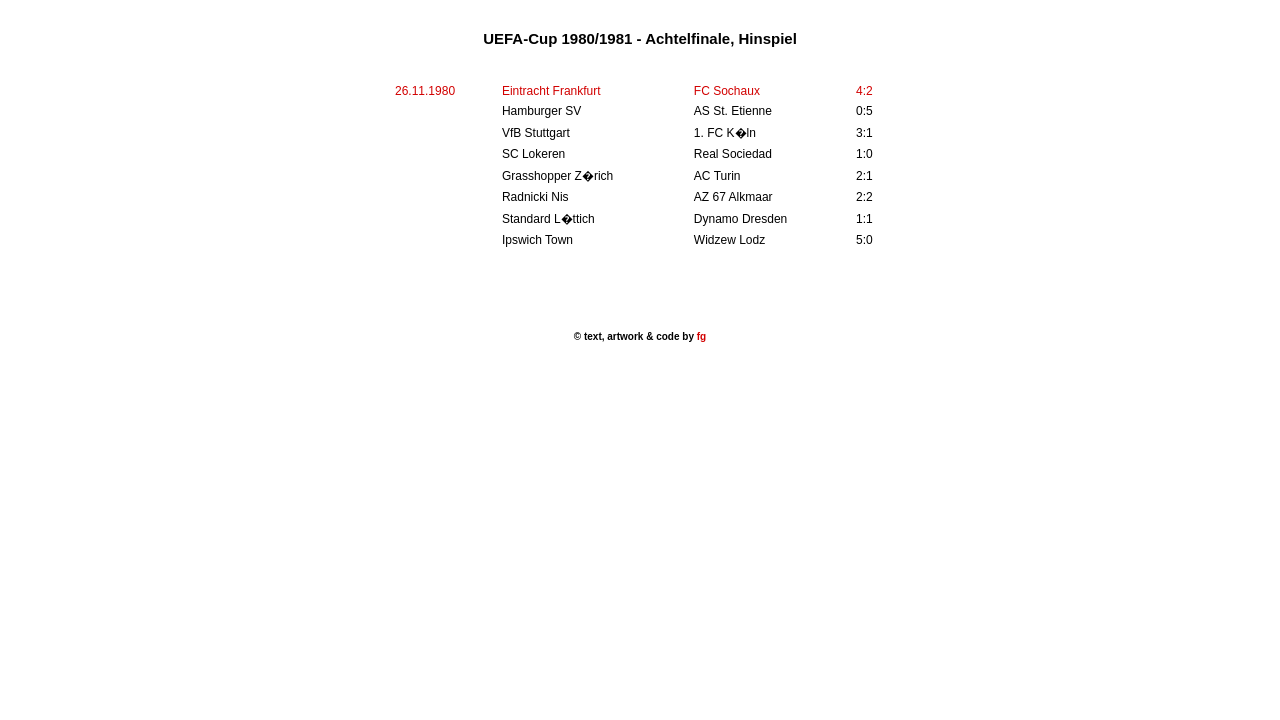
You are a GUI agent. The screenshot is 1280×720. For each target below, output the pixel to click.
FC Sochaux (727, 91)
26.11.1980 (425, 91)
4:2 (864, 91)
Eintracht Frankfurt (551, 91)
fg (700, 336)
